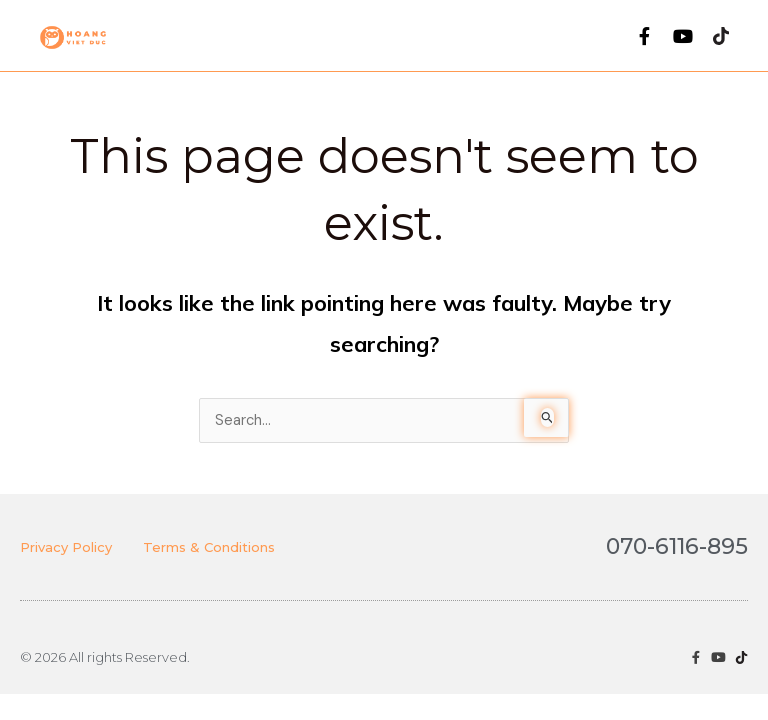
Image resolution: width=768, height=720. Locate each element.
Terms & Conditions (209, 547)
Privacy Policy (66, 547)
